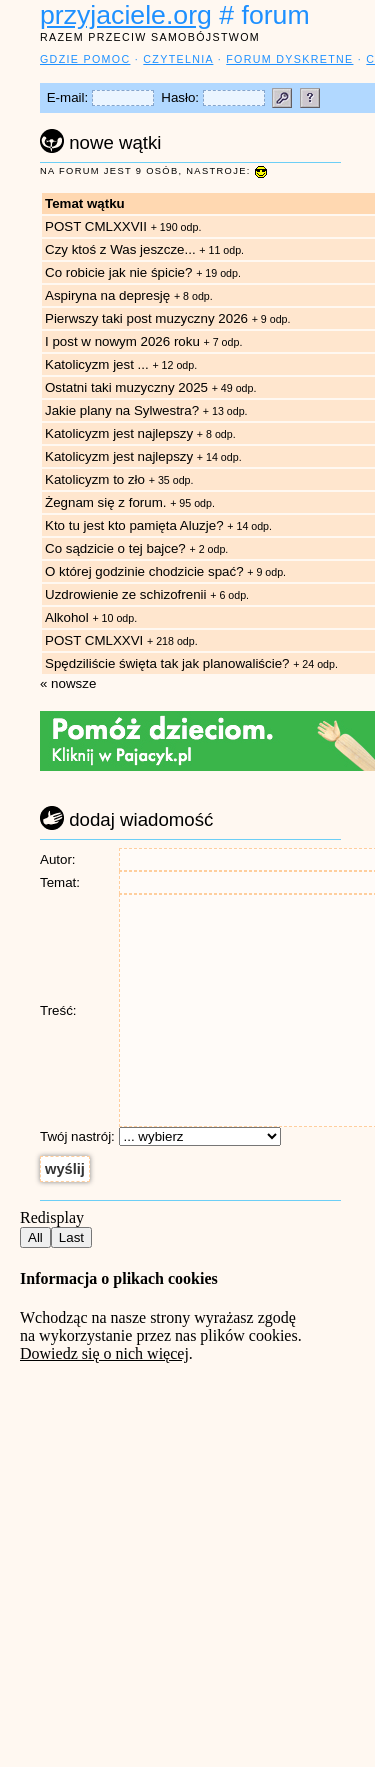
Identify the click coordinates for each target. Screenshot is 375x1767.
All (35, 1237)
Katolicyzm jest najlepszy (119, 433)
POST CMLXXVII (96, 226)
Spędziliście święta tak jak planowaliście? (167, 663)
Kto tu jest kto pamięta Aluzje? (134, 525)
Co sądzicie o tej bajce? (115, 548)
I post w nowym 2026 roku (122, 341)
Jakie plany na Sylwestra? (122, 410)
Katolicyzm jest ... (98, 364)
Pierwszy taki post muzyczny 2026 (146, 318)
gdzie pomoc (85, 59)
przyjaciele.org (126, 15)
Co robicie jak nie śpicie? (118, 272)
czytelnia (178, 59)
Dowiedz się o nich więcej (104, 1353)
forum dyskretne (289, 59)
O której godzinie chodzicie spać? (144, 571)
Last (71, 1237)
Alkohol (68, 617)
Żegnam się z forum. (105, 502)
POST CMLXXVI (94, 640)
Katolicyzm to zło (95, 479)
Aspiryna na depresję (107, 295)
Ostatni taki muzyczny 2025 (126, 387)
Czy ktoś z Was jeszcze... (120, 249)
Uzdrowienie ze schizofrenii (126, 594)
